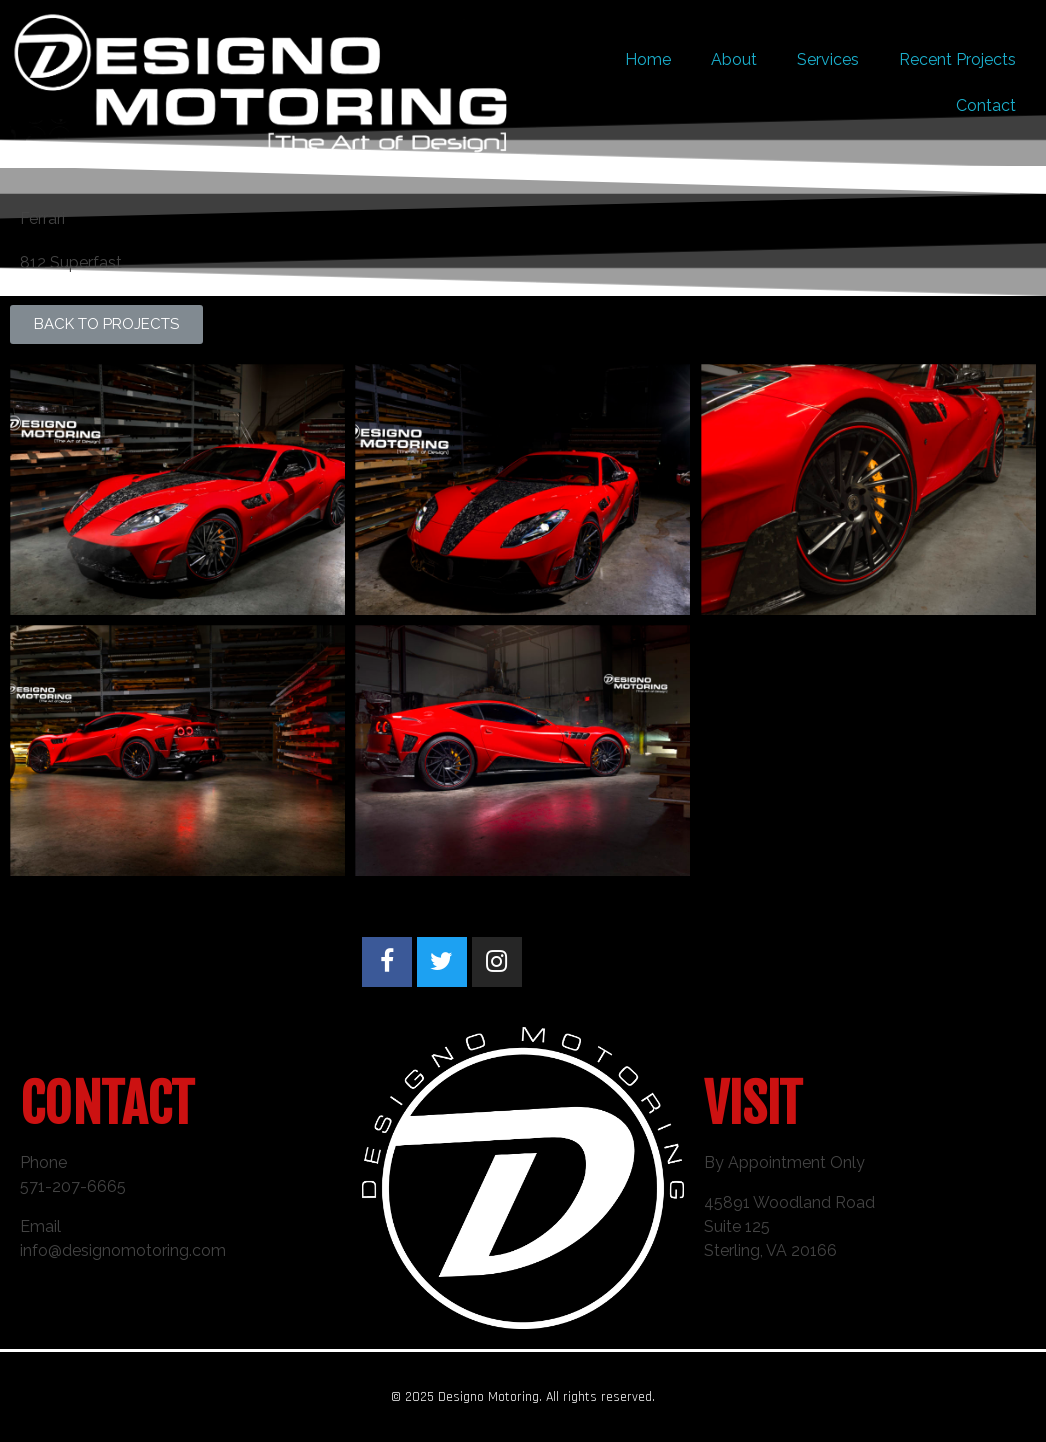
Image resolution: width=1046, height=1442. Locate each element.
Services (828, 59)
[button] (106, 324)
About (734, 59)
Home (648, 59)
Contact (986, 105)
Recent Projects (957, 59)
